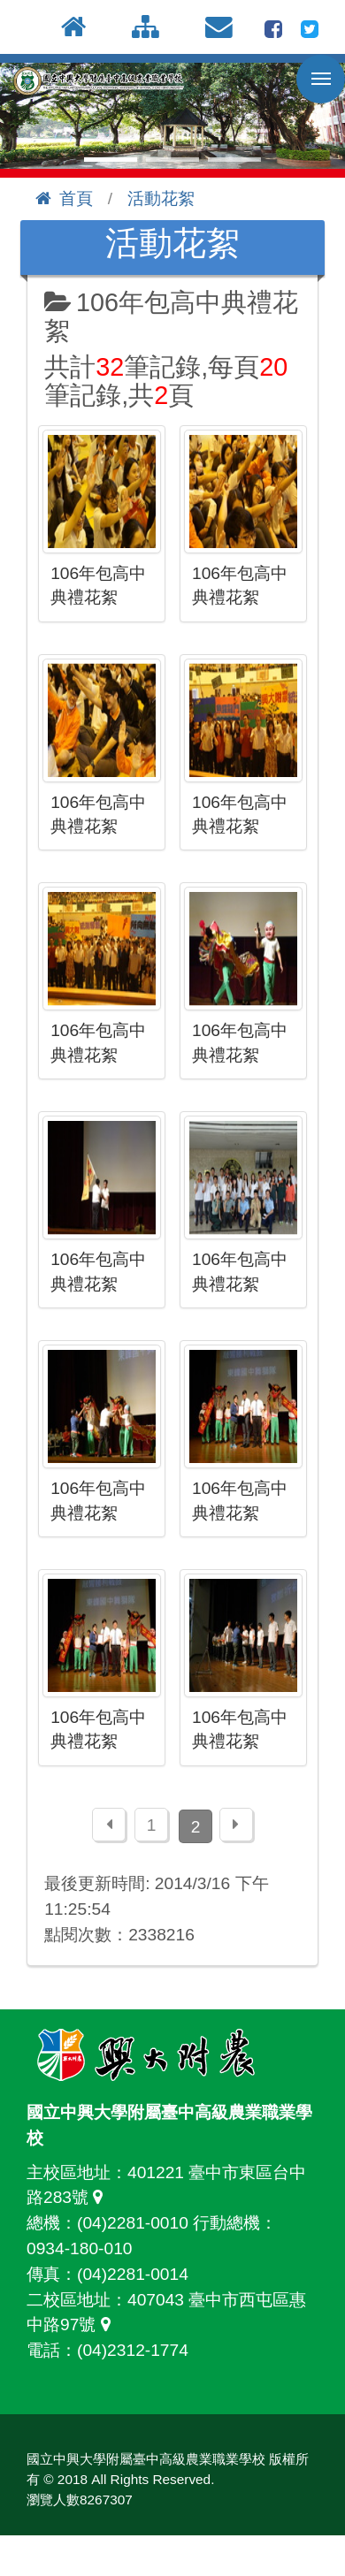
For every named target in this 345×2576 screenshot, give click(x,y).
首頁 (64, 198)
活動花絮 (161, 198)
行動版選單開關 (321, 82)
